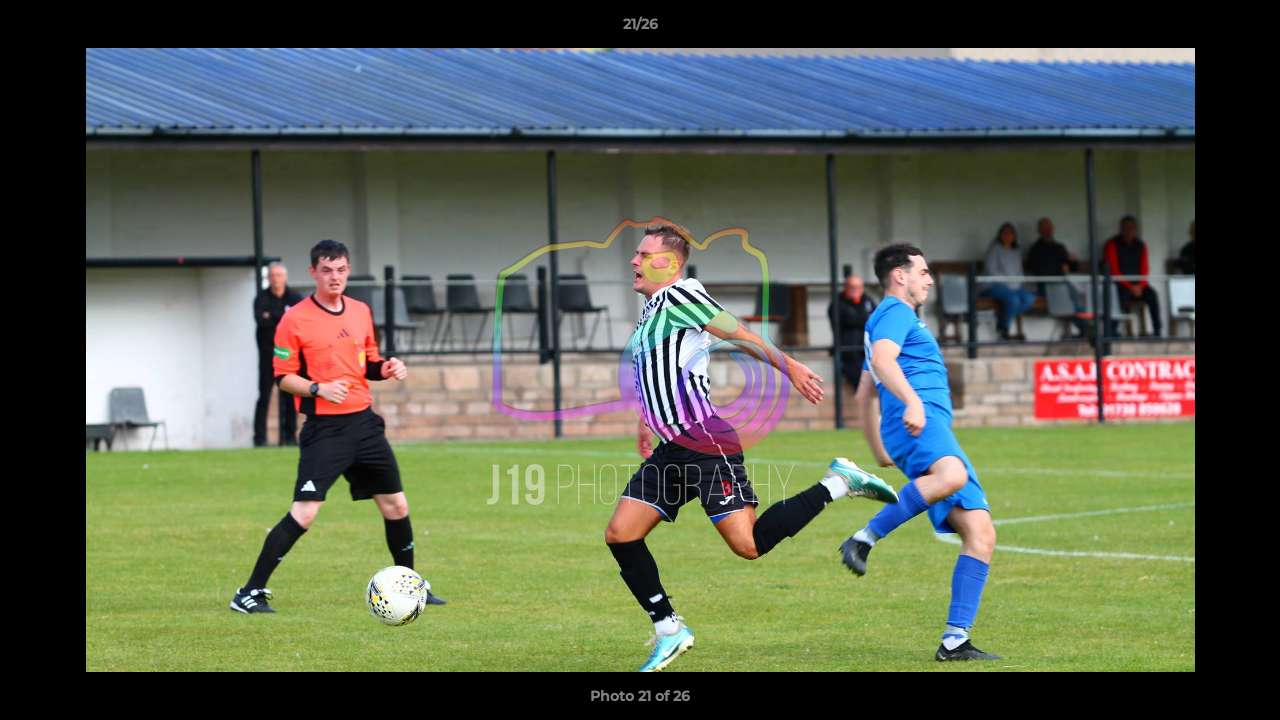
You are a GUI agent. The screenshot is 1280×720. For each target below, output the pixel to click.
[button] (1244, 29)
